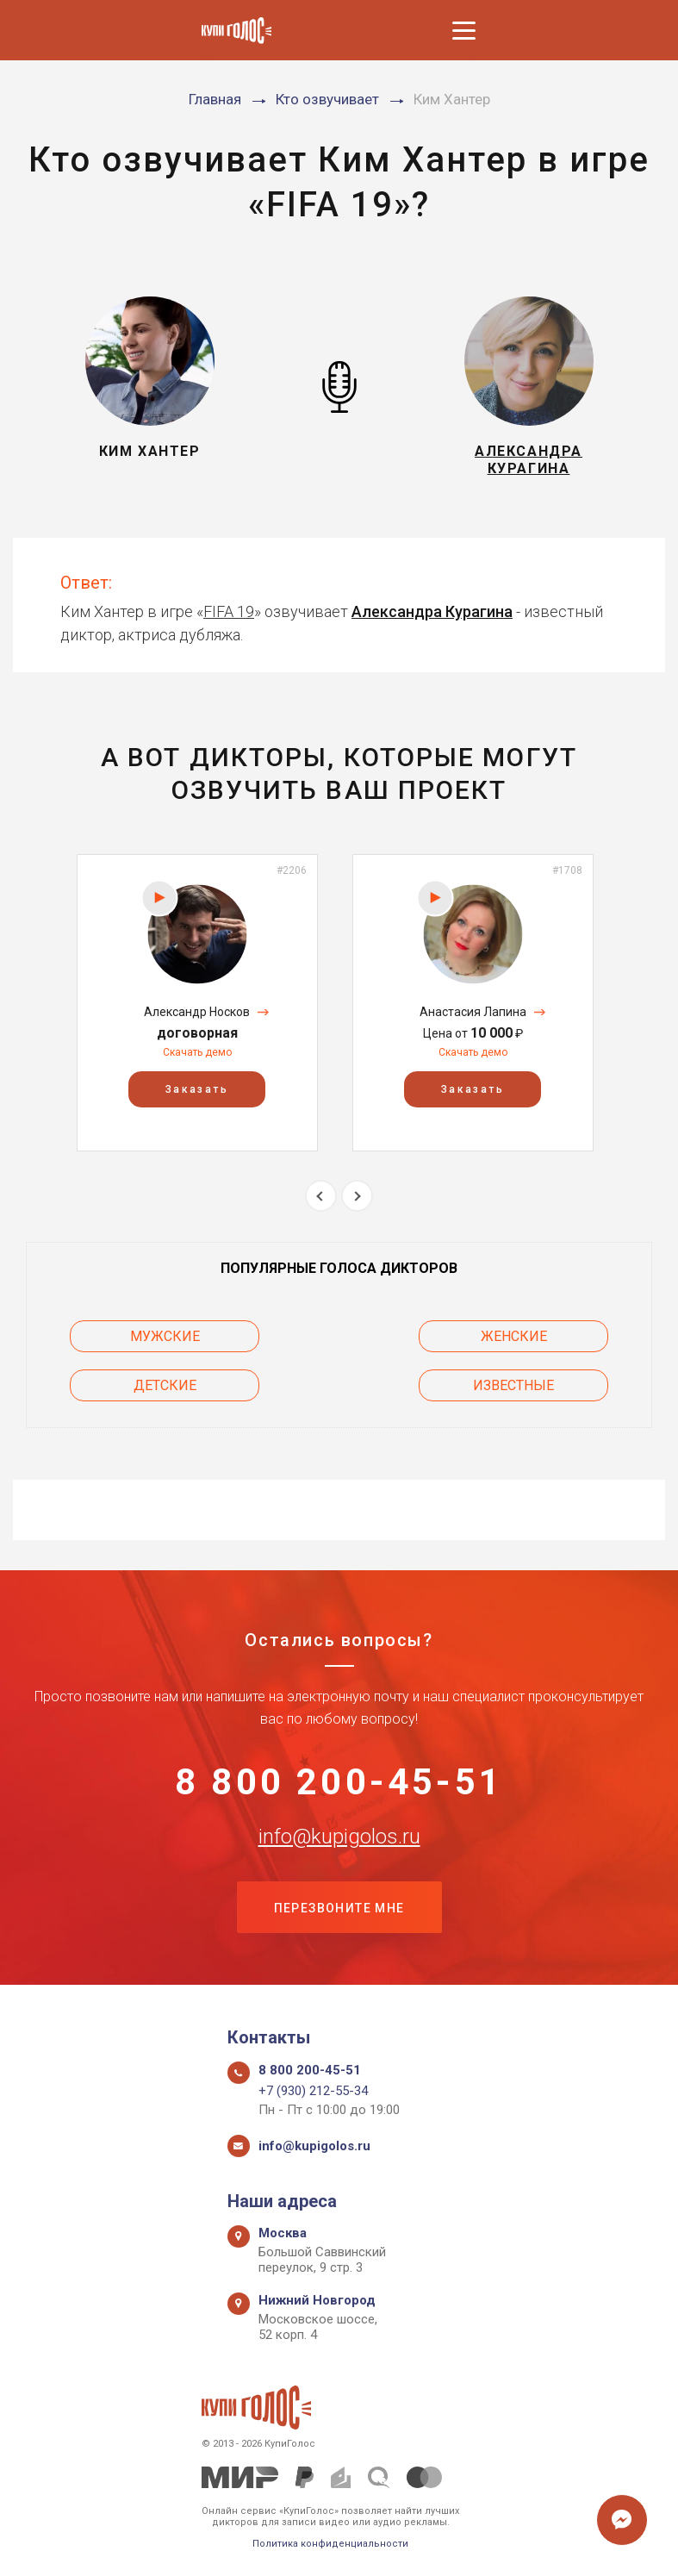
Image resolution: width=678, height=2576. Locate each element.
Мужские (165, 1336)
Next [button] (357, 1196)
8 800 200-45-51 (339, 1782)
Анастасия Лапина (473, 1012)
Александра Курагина (432, 611)
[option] (197, 1002)
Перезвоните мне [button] (339, 1908)
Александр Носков (197, 1012)
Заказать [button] (196, 1089)
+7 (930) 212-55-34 (313, 2091)
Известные (513, 1385)
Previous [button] (321, 1196)
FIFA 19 (228, 611)
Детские (165, 1385)
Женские (514, 1336)
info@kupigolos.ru (339, 1836)
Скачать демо (197, 1052)
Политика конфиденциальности (330, 2543)
